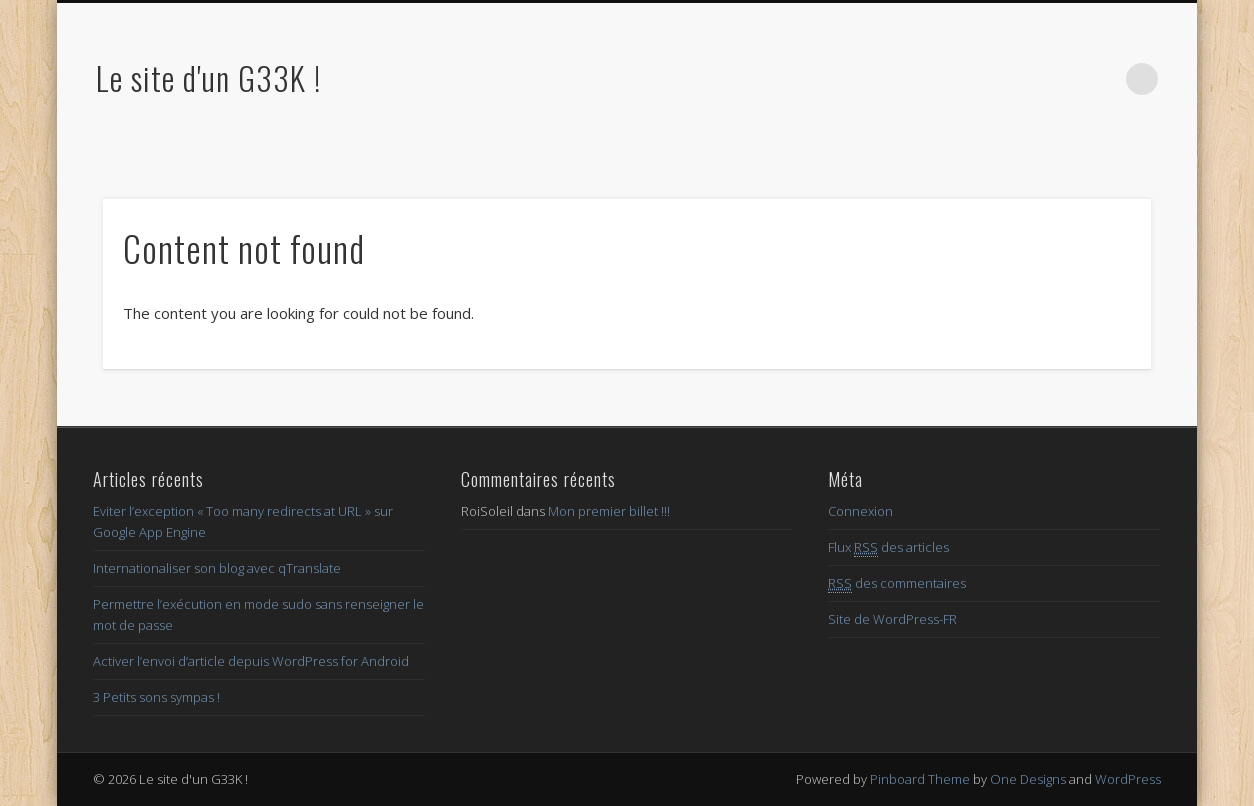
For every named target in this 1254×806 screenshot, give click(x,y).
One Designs (1028, 779)
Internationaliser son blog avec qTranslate (217, 568)
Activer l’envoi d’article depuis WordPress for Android (251, 661)
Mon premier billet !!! (609, 511)
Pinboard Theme (920, 779)
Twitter (1019, 79)
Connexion (860, 511)
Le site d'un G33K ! (208, 77)
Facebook (978, 79)
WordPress (1128, 779)
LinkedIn (1101, 79)
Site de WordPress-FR (892, 619)
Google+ (1060, 79)
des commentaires (897, 583)
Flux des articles (888, 547)
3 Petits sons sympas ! (156, 697)
